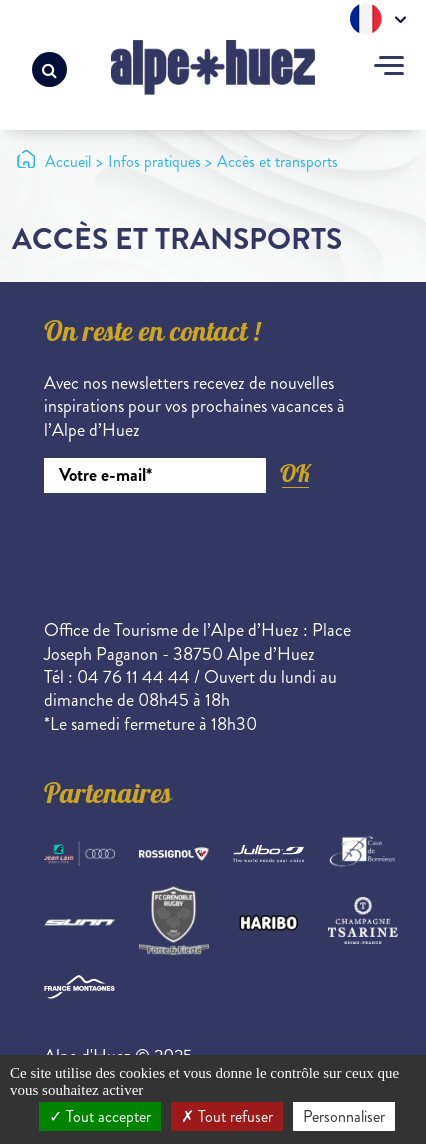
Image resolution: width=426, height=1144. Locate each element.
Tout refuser (227, 1116)
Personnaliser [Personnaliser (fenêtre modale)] (344, 1116)
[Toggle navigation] (389, 68)
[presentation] (196, 548)
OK (295, 473)
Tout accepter (100, 1116)
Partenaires (108, 797)
